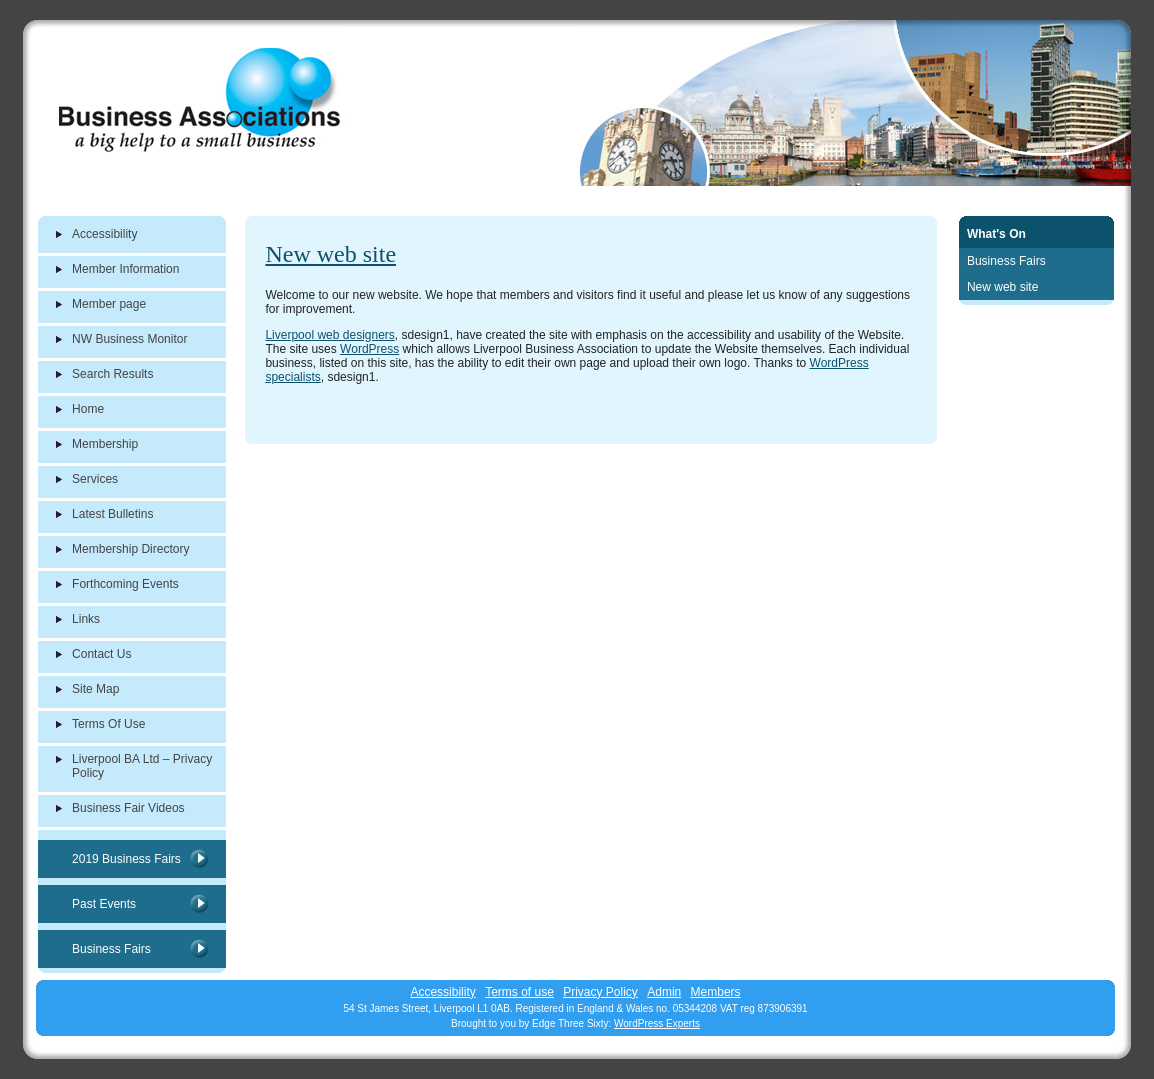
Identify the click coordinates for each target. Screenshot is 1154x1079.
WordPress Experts (657, 1023)
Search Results (112, 374)
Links (86, 619)
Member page (109, 304)
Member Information (125, 269)
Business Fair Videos (128, 808)
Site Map (95, 689)
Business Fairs (111, 949)
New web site (330, 254)
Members (716, 992)
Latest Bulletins (112, 514)
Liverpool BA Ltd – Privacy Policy (142, 766)
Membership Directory (130, 549)
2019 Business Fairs (126, 859)
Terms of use (519, 992)
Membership (105, 444)
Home (88, 409)
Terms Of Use (108, 724)
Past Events (104, 904)
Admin (664, 992)
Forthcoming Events (125, 584)
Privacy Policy (600, 992)
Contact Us (101, 654)
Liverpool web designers (329, 335)
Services (95, 479)
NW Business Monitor (129, 339)
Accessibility (104, 234)
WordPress (369, 349)
